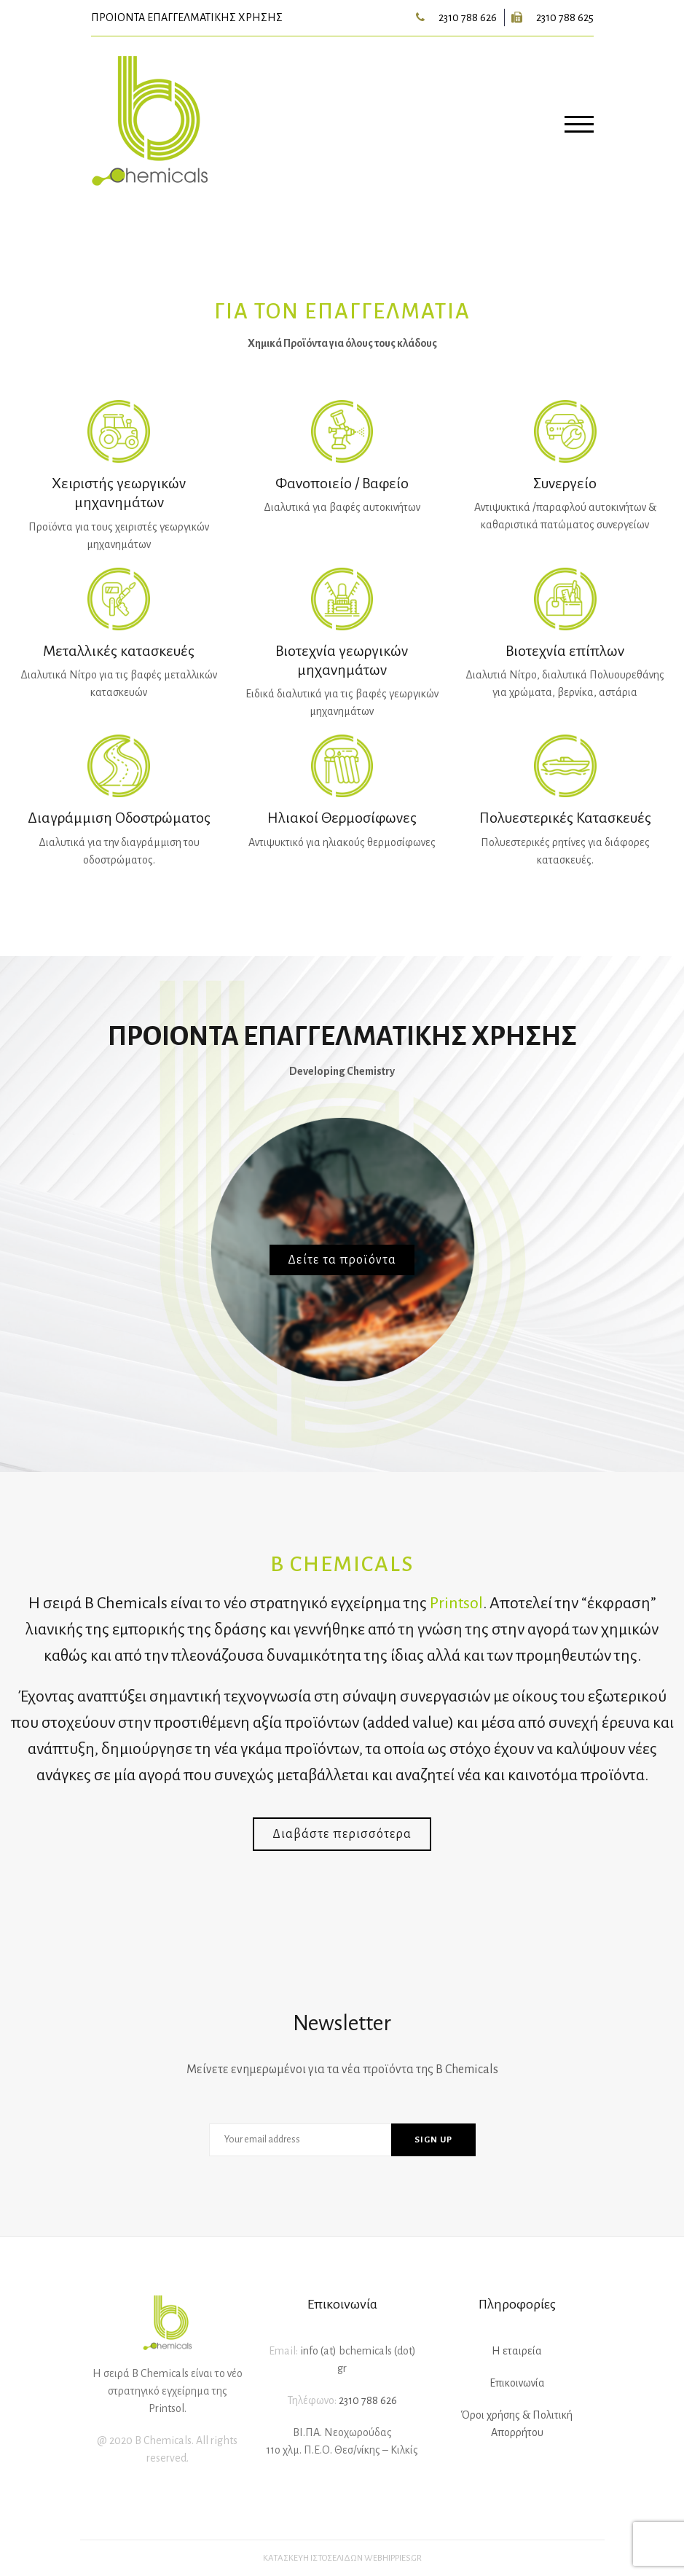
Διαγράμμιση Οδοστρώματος (119, 818)
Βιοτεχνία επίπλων (565, 651)
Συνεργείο (565, 483)
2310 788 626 (468, 17)
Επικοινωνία (517, 2383)
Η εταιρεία (517, 2351)
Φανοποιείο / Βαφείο (342, 483)
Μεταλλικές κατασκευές (118, 651)
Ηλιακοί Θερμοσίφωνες (342, 818)
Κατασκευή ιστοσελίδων (313, 2558)
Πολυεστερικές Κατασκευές (565, 818)
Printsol (456, 1603)
